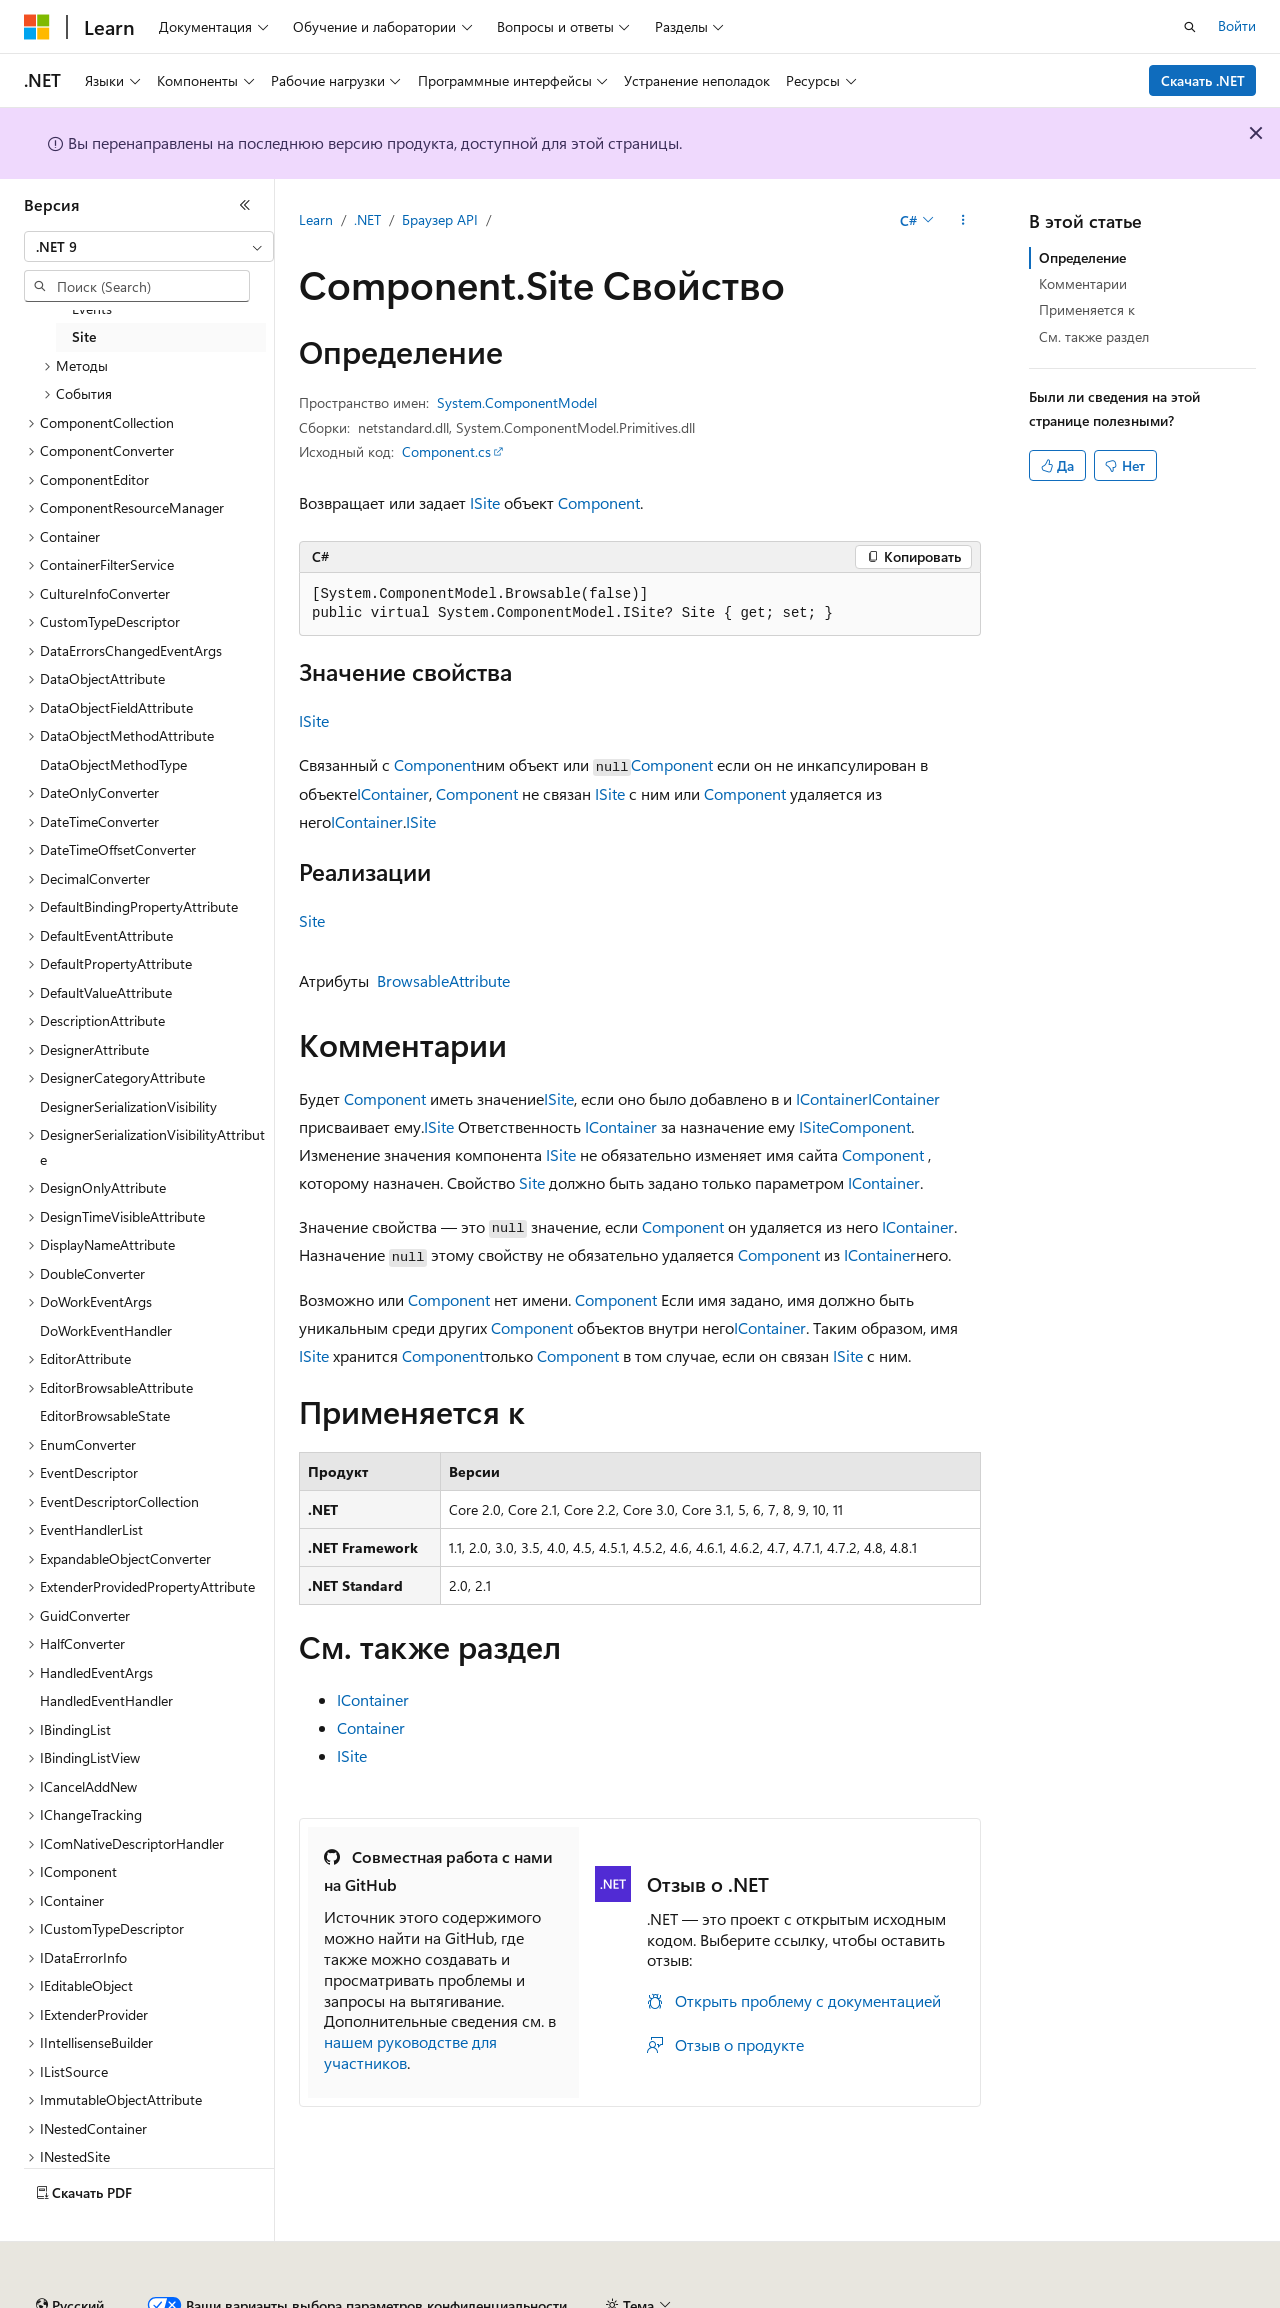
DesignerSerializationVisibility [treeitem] (128, 1106)
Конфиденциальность (654, 2297)
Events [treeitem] (92, 308)
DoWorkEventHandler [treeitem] (106, 1330)
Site (312, 920)
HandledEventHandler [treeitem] (106, 1700)
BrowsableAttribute (443, 980)
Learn (316, 219)
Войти (1237, 25)
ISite (485, 502)
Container (371, 1727)
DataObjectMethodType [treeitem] (113, 764)
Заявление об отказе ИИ (101, 2297)
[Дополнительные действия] (963, 221)
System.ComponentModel (517, 402)
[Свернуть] (245, 205)
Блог (375, 2297)
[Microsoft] (37, 27)
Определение (1082, 257)
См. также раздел (1094, 336)
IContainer (393, 793)
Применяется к (1087, 309)
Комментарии (1083, 283)
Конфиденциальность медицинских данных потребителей (946, 2297)
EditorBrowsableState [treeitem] (105, 1415)
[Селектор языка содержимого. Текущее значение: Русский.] (70, 2251)
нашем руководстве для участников (410, 2052)
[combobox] (149, 247)
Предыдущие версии (270, 2297)
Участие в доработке (494, 2297)
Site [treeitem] (84, 336)
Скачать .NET (1203, 80)
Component (599, 502)
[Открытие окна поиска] (1190, 27)
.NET (367, 219)
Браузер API (440, 219)
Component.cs (446, 451)
